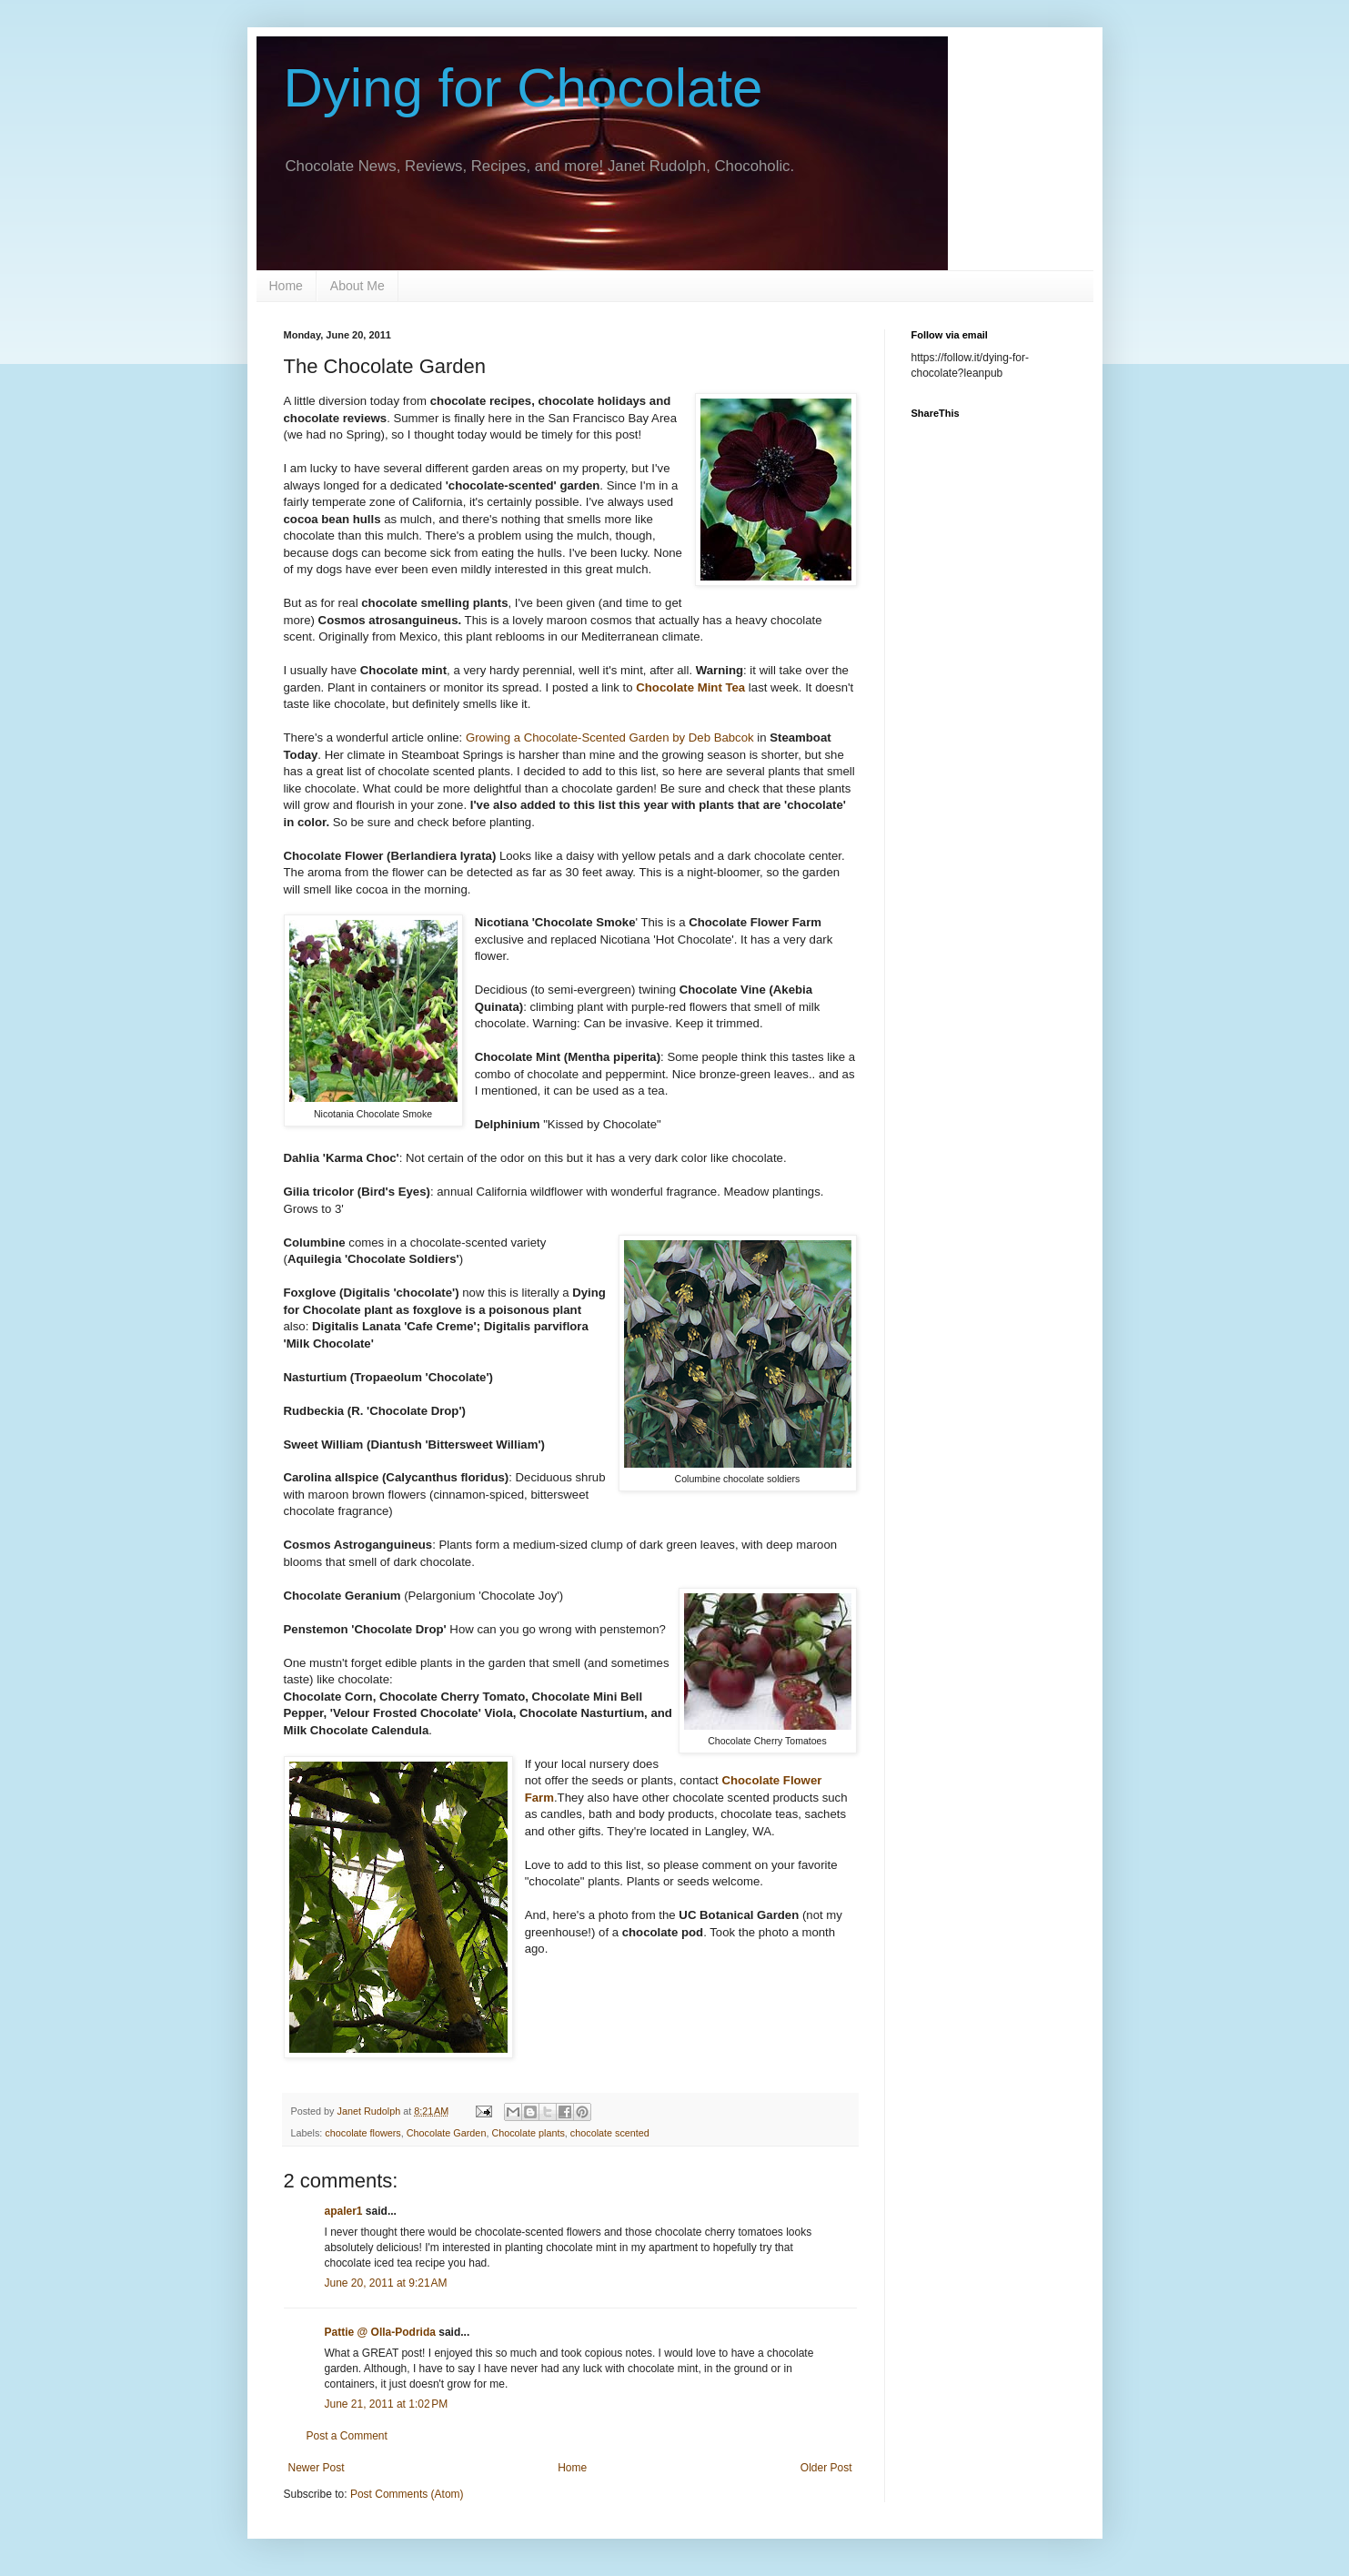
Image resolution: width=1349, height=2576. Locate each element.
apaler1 (344, 2211)
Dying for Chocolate (523, 87)
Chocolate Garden (447, 2132)
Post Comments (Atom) (407, 2494)
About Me (357, 285)
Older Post (826, 2467)
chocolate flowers (362, 2132)
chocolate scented (609, 2132)
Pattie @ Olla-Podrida (380, 2332)
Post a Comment (347, 2436)
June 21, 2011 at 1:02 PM (386, 2404)
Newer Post (316, 2467)
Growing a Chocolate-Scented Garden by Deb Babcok (611, 737)
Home (286, 285)
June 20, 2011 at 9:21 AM (386, 2283)
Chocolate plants (527, 2132)
